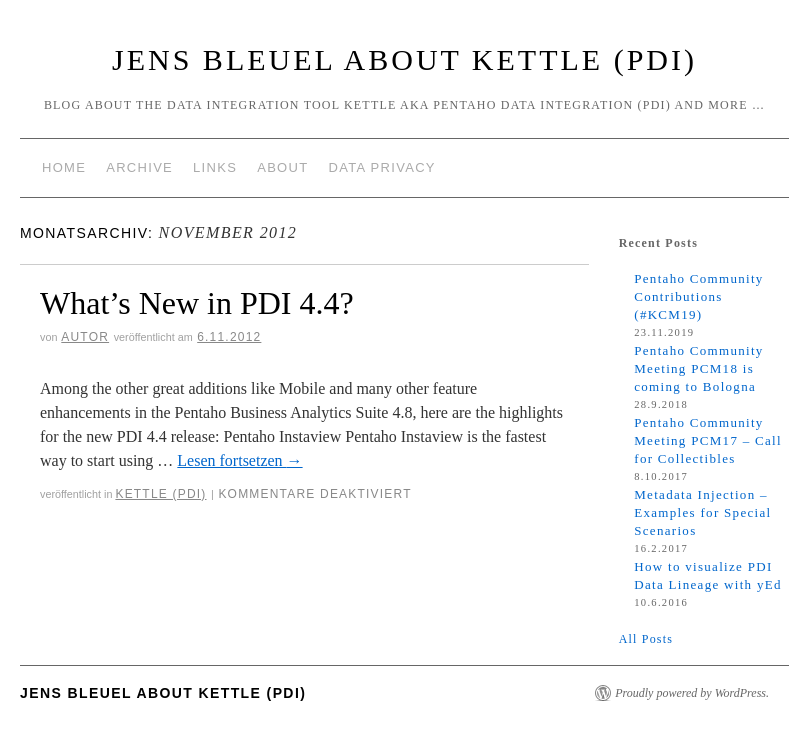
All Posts (646, 639)
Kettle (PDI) (160, 494)
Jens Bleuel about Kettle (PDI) (404, 59)
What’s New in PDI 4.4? (197, 303)
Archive (139, 167)
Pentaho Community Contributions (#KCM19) (698, 296)
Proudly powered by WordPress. (692, 693)
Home (64, 167)
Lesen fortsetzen (239, 460)
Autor (85, 337)
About (282, 167)
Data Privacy (381, 167)
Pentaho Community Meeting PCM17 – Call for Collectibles (708, 440)
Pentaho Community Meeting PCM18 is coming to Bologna (698, 368)
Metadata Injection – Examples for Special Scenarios (702, 512)
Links (215, 167)
